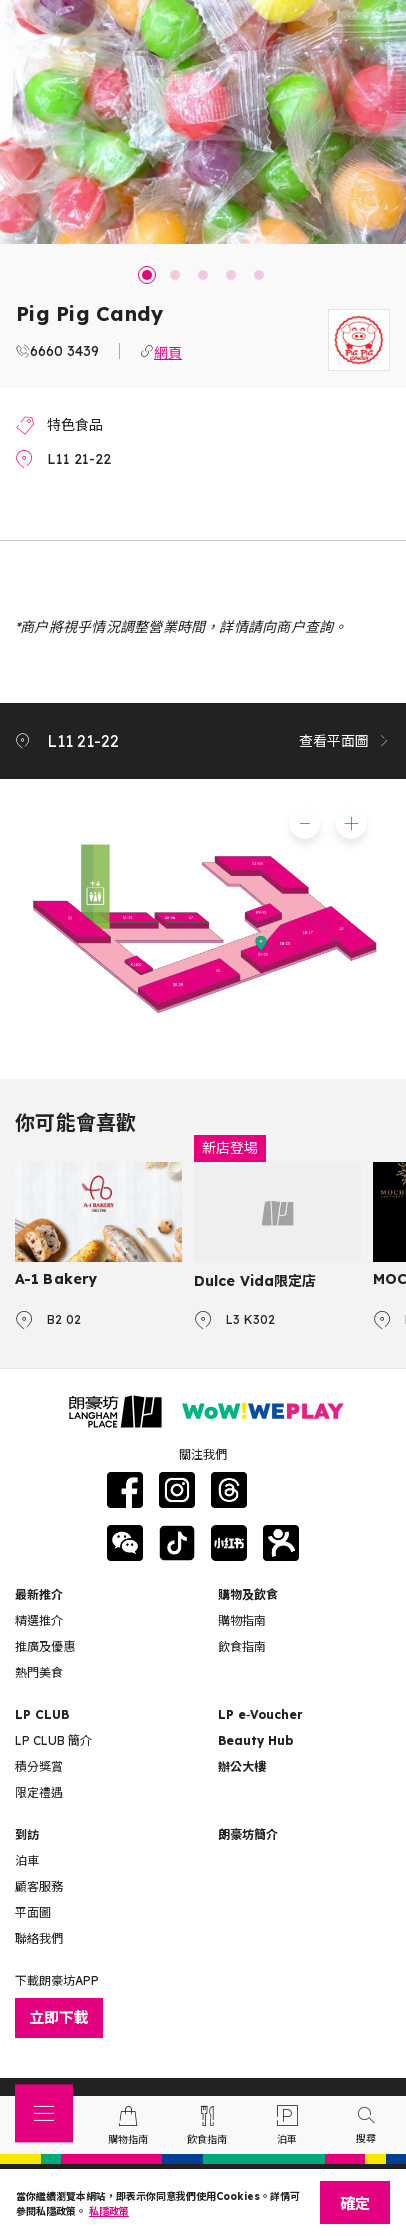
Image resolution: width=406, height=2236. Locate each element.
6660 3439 (64, 351)
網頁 (168, 351)
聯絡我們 (39, 1938)
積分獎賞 (39, 1766)
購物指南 (242, 1620)
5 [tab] (259, 275)
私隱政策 (109, 2211)
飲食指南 (242, 1646)
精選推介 (39, 1620)
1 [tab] (147, 275)
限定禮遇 (39, 1792)
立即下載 (59, 2017)
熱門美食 (39, 1672)
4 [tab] (231, 275)
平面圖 (33, 1912)
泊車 (27, 1860)
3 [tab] (203, 275)
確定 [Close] (355, 2203)
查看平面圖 (345, 741)
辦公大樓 (242, 1766)
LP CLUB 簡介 (53, 1740)
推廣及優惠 (45, 1646)
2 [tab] (175, 275)
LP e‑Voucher (260, 1714)
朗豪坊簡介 (248, 1834)
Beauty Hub (255, 1740)
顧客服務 (39, 1886)
